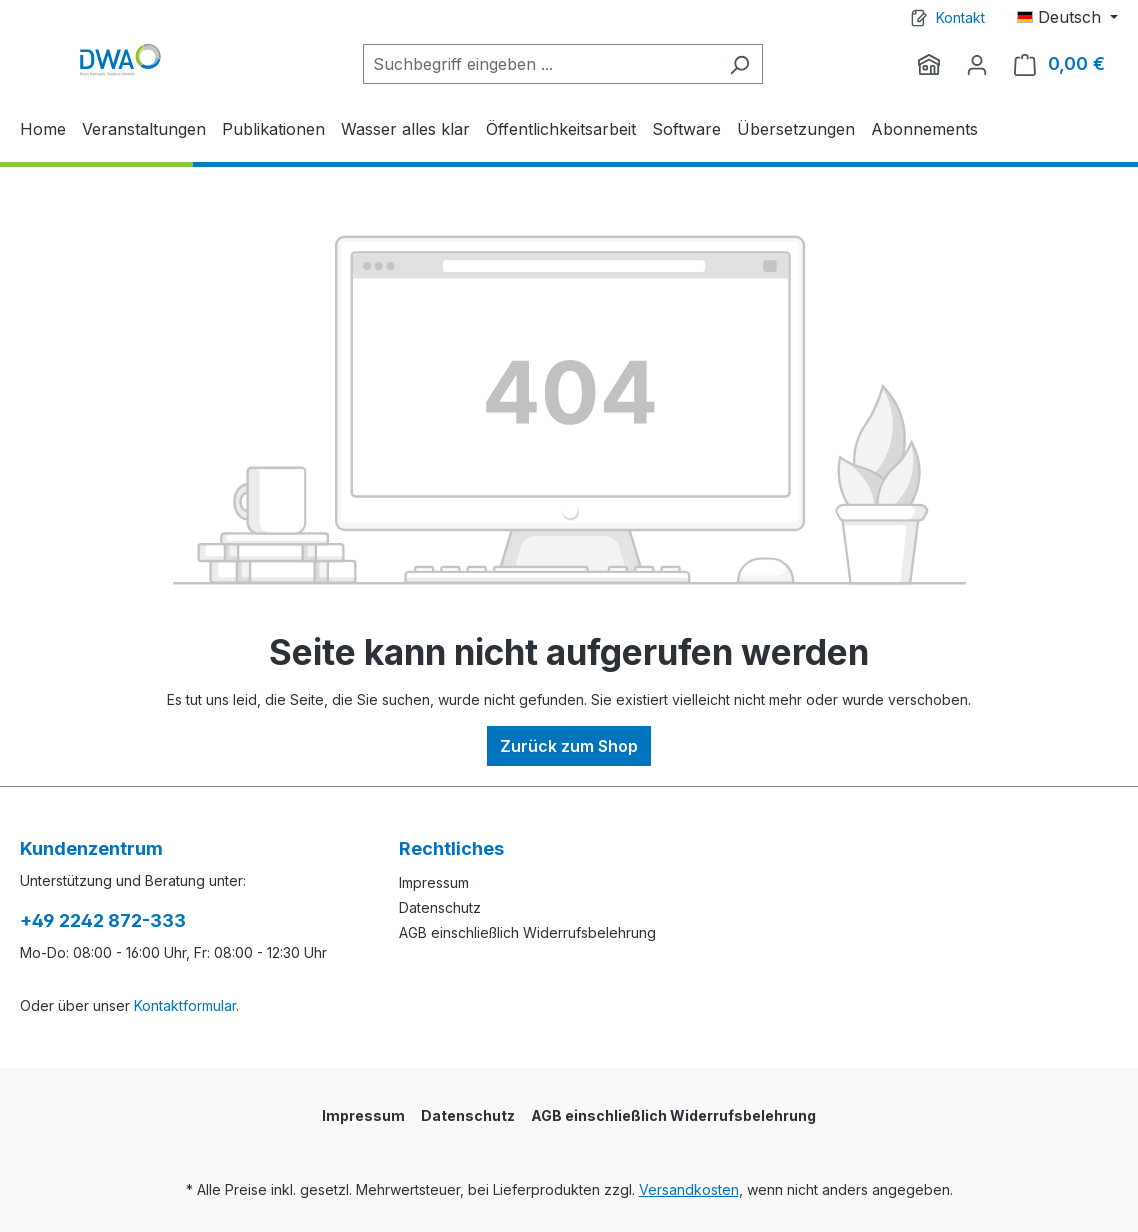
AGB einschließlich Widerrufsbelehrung (527, 932)
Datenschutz (440, 907)
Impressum (434, 882)
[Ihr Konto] (977, 64)
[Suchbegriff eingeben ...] (540, 64)
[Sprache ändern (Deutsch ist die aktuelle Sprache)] (1067, 17)
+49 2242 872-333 (103, 920)
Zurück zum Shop (569, 746)
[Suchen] (739, 64)
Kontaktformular (185, 1005)
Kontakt (960, 17)
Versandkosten (689, 1189)
